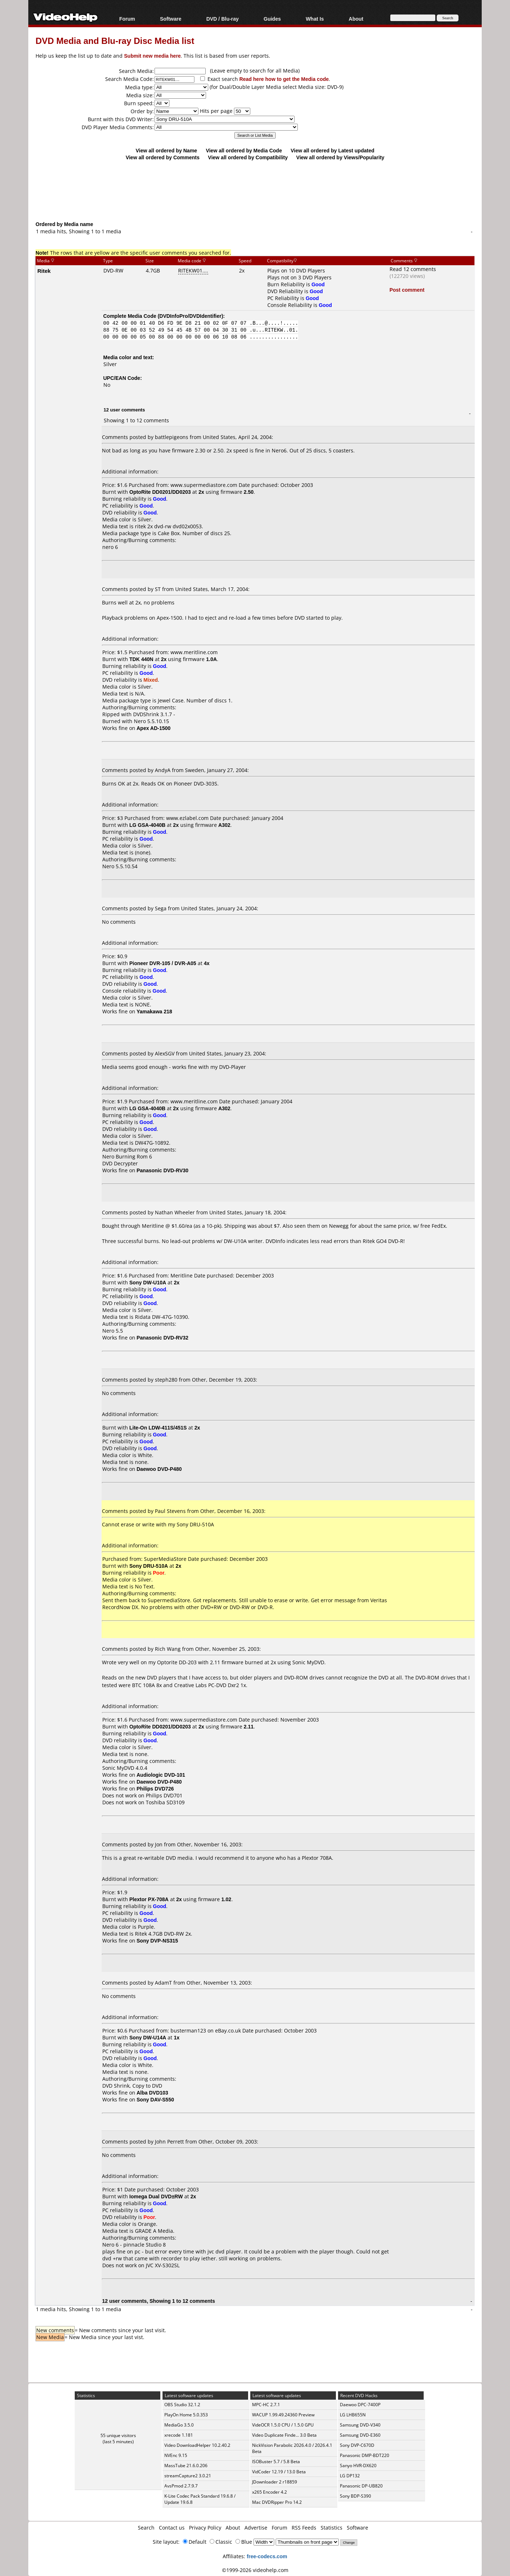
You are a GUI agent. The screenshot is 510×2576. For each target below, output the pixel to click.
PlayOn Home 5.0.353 (186, 2415)
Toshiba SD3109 (165, 1802)
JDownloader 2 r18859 (274, 2482)
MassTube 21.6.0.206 (185, 2465)
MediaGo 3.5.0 (179, 2425)
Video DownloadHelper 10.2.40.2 (197, 2445)
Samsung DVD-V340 (360, 2425)
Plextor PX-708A (149, 1899)
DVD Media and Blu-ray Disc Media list (115, 40)
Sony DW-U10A (147, 1282)
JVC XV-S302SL (163, 2265)
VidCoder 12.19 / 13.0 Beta (279, 2472)
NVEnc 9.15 (175, 2455)
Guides (272, 18)
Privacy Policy (205, 2527)
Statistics (331, 2527)
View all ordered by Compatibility (248, 157)
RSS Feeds (304, 2527)
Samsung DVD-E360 (360, 2435)
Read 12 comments (413, 269)
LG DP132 (350, 2476)
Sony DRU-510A (148, 1565)
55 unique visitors (118, 2435)
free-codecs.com (267, 2556)
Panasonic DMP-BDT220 (364, 2455)
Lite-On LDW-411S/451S (158, 1427)
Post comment (407, 289)
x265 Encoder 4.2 (269, 2492)
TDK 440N (141, 659)
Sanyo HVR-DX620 (358, 2465)
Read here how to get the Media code (284, 78)
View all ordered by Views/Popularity (340, 157)
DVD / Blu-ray (222, 18)
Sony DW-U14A (147, 2037)
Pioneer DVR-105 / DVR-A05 (162, 963)
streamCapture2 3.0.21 (187, 2476)
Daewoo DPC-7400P (360, 2404)
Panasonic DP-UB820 (361, 2486)
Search (146, 2527)
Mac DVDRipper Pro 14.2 (277, 2502)
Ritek (44, 270)
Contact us (172, 2527)
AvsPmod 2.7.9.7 (181, 2486)
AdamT (163, 1982)
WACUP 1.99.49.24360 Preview (283, 2415)
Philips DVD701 (164, 1795)
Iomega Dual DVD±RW (156, 2196)
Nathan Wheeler (175, 1212)
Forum (127, 18)
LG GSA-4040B (147, 824)
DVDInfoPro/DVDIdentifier (190, 315)
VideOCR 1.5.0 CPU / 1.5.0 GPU (283, 2425)
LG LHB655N (353, 2415)
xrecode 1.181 (178, 2435)
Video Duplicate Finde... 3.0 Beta (284, 2435)
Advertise (255, 2527)
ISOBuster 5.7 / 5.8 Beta (276, 2461)
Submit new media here (152, 55)
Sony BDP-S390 (355, 2496)
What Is (315, 18)
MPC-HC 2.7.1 (266, 2404)
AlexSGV (164, 1053)
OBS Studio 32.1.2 (182, 2404)
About (356, 18)
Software (170, 18)
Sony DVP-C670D (357, 2445)
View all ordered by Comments (163, 157)
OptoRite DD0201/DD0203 (160, 491)
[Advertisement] (255, 190)
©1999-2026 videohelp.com (255, 2570)
